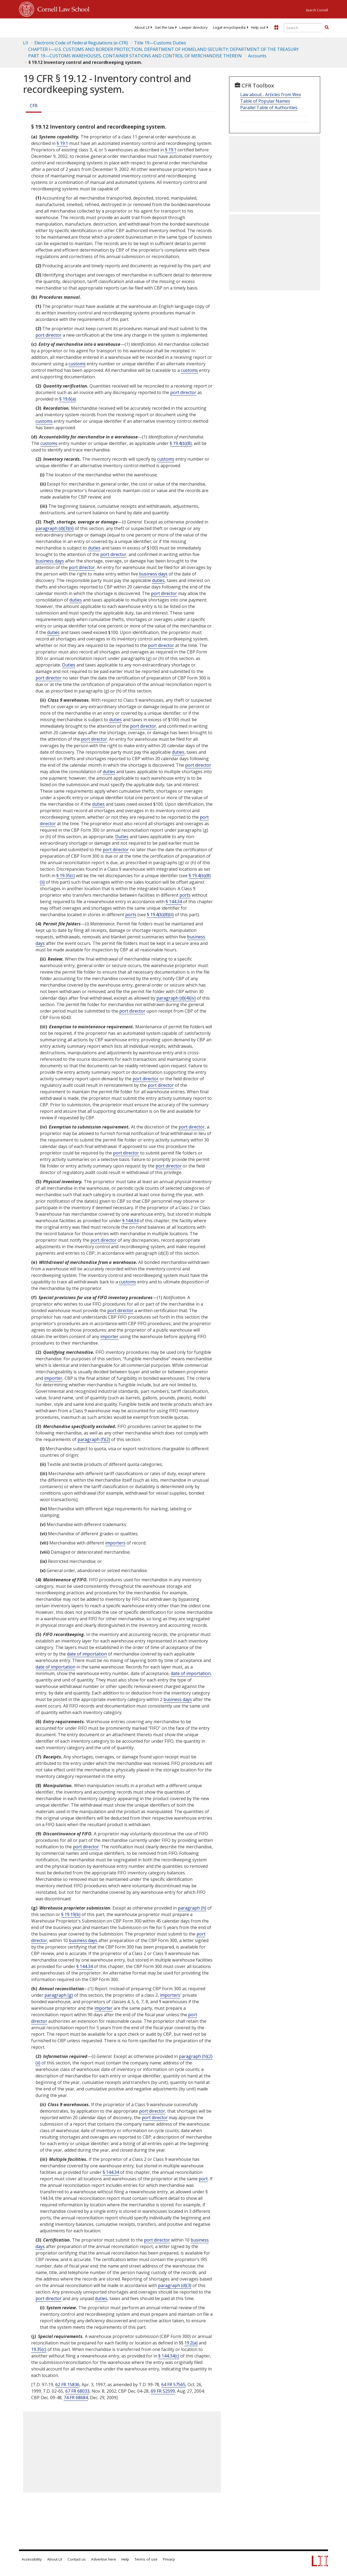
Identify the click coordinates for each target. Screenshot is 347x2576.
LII (25, 43)
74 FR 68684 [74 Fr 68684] (76, 2398)
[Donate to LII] (276, 27)
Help (125, 2559)
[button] (327, 27)
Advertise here (103, 2559)
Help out (258, 27)
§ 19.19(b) (71, 1914)
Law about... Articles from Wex (270, 94)
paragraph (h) (192, 1908)
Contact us (77, 2559)
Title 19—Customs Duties (160, 43)
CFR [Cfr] (33, 106)
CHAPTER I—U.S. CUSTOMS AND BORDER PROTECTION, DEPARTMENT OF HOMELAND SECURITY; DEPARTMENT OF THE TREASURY (163, 49)
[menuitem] (142, 27)
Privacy (169, 2559)
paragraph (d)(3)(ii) (55, 528)
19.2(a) (191, 2343)
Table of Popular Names (265, 101)
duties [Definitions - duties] (94, 548)
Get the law (164, 27)
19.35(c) (38, 2349)
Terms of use (146, 2559)
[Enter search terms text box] (303, 27)
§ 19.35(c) (65, 876)
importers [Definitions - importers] (115, 1543)
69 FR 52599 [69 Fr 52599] (163, 2391)
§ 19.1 (62, 143)
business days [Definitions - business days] (50, 561)
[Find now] (327, 27)
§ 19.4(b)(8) (181, 443)
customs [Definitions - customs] (77, 364)
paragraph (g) (58, 1995)
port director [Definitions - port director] (49, 335)
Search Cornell (317, 10)
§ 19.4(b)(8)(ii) (160, 915)
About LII (141, 27)
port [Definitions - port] (203, 2179)
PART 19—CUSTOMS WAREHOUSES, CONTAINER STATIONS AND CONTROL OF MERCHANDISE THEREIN (135, 56)
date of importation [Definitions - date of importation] (87, 1654)
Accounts (257, 56)
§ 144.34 (174, 902)
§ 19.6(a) (67, 399)
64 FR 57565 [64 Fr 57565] (173, 2385)
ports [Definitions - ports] (185, 895)
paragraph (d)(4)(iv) (176, 998)
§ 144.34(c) (168, 2356)
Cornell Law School (61, 8)
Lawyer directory (193, 27)
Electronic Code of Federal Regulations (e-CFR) (81, 43)
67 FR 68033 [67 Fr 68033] (77, 2391)
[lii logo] (40, 27)
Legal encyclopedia (229, 27)
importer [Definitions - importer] (109, 1336)
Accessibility (32, 2559)
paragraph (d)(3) (174, 2285)
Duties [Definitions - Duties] (68, 665)
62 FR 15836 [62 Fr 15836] (67, 2385)
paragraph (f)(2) (94, 1439)
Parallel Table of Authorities (268, 107)
